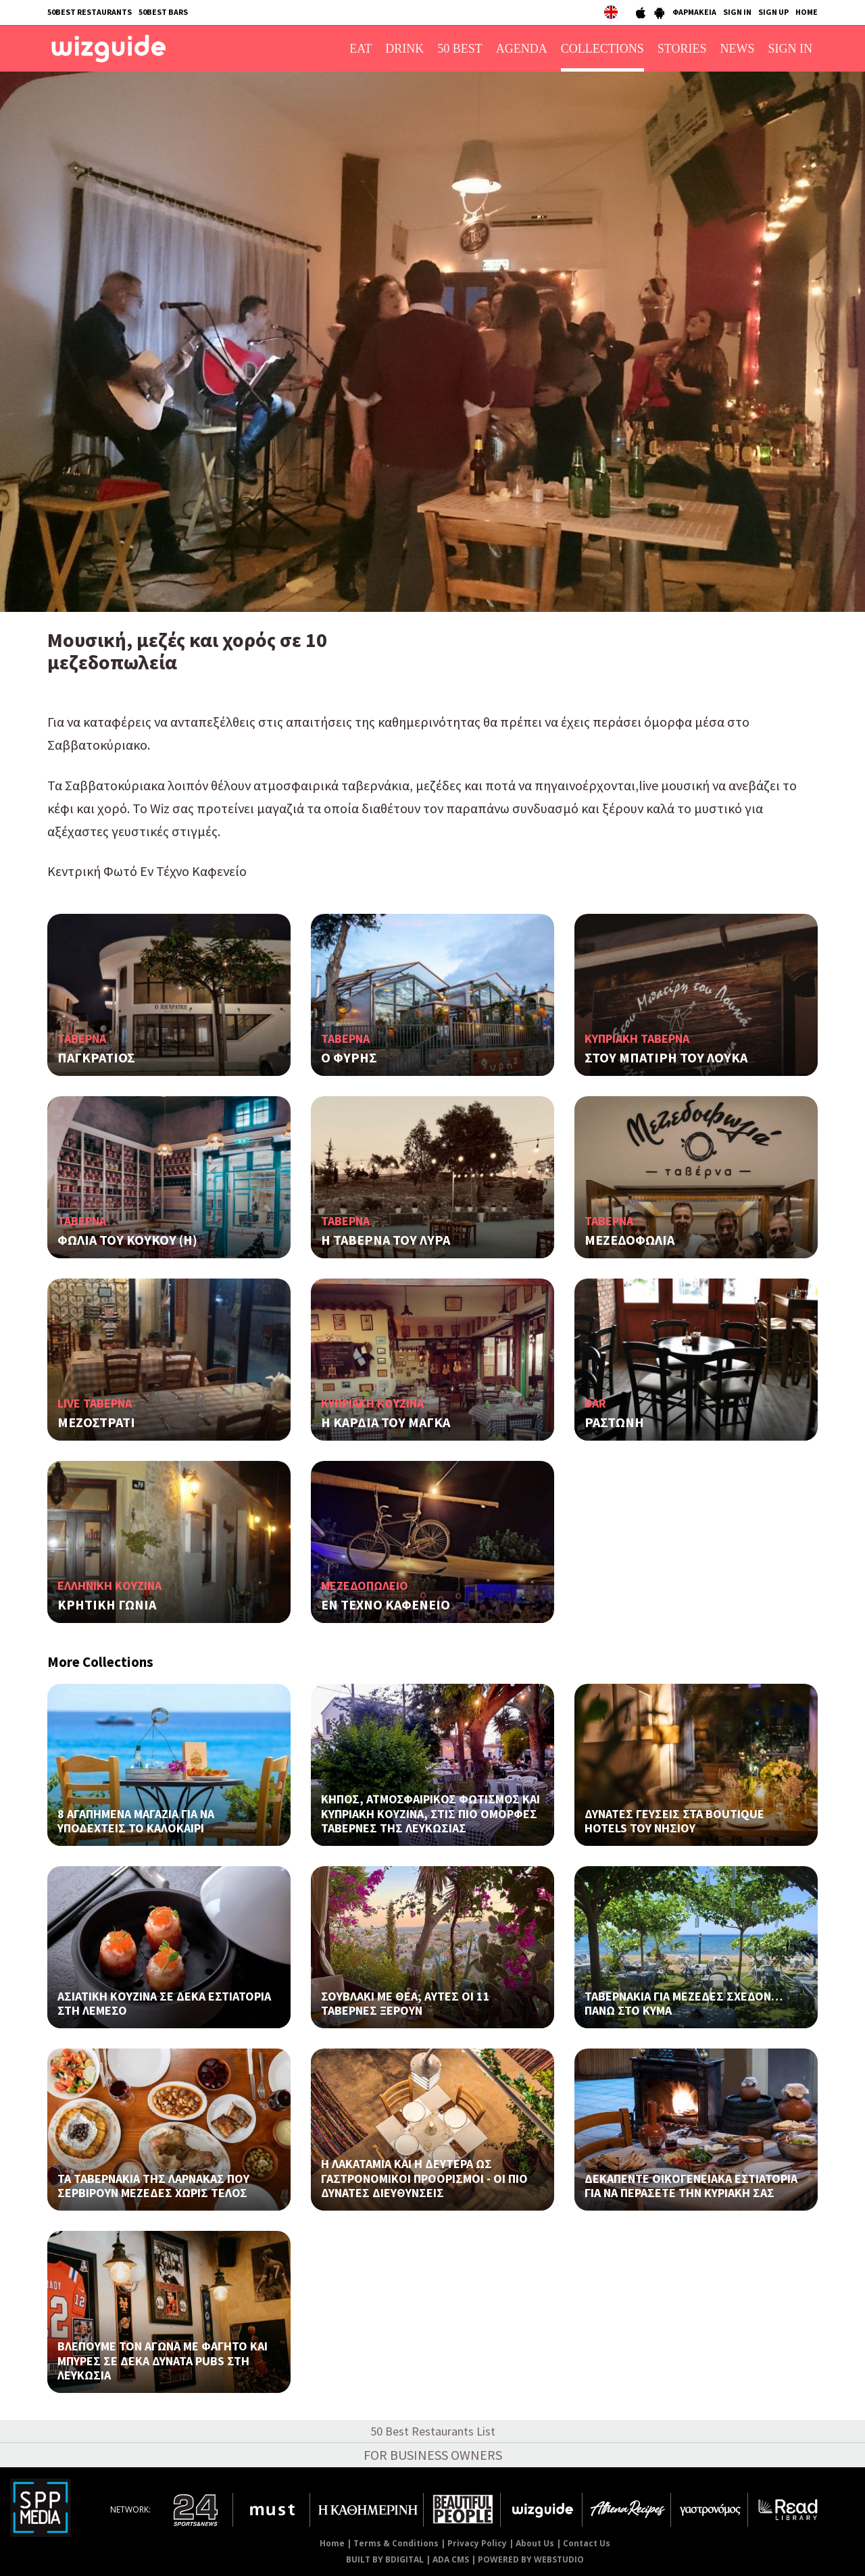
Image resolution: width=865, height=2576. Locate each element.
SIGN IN (737, 12)
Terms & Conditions (396, 2543)
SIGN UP (773, 12)
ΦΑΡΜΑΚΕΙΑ (694, 12)
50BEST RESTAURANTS (89, 12)
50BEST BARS (163, 12)
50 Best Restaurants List (432, 2431)
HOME (806, 12)
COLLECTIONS (602, 48)
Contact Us (586, 2543)
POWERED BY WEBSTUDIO (531, 2559)
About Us (535, 2543)
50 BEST (460, 48)
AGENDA (521, 48)
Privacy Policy (477, 2543)
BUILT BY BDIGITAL (385, 2559)
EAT (360, 48)
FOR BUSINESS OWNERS (433, 2454)
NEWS (737, 48)
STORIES (682, 48)
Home (332, 2543)
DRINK (404, 48)
